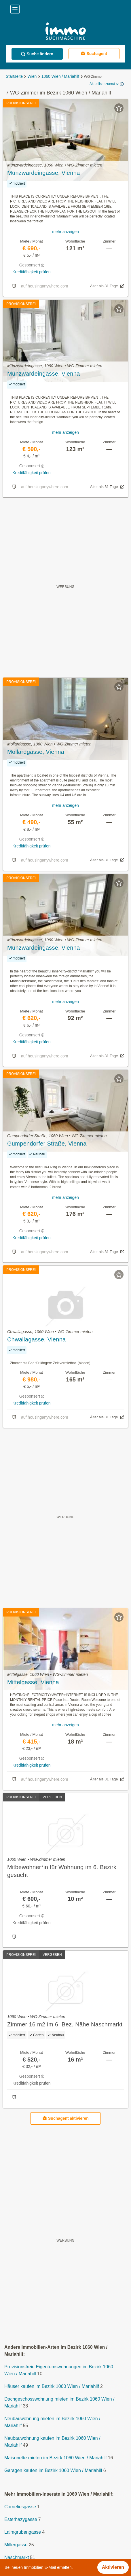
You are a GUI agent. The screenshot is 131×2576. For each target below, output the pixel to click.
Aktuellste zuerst (104, 84)
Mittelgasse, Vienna (33, 1682)
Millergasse (16, 2544)
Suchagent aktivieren (65, 2118)
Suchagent (94, 53)
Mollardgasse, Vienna (35, 752)
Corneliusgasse (20, 2506)
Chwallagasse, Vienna (36, 1339)
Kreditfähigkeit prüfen (31, 272)
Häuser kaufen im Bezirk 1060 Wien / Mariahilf (51, 2386)
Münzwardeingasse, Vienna (43, 173)
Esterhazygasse (20, 2519)
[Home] (65, 31)
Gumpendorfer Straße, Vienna (47, 1143)
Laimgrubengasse (22, 2532)
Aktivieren (113, 2567)
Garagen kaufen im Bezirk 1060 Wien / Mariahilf (53, 2470)
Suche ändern (37, 54)
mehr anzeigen (65, 231)
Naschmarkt (16, 2557)
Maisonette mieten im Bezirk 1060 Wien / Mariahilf (55, 2457)
